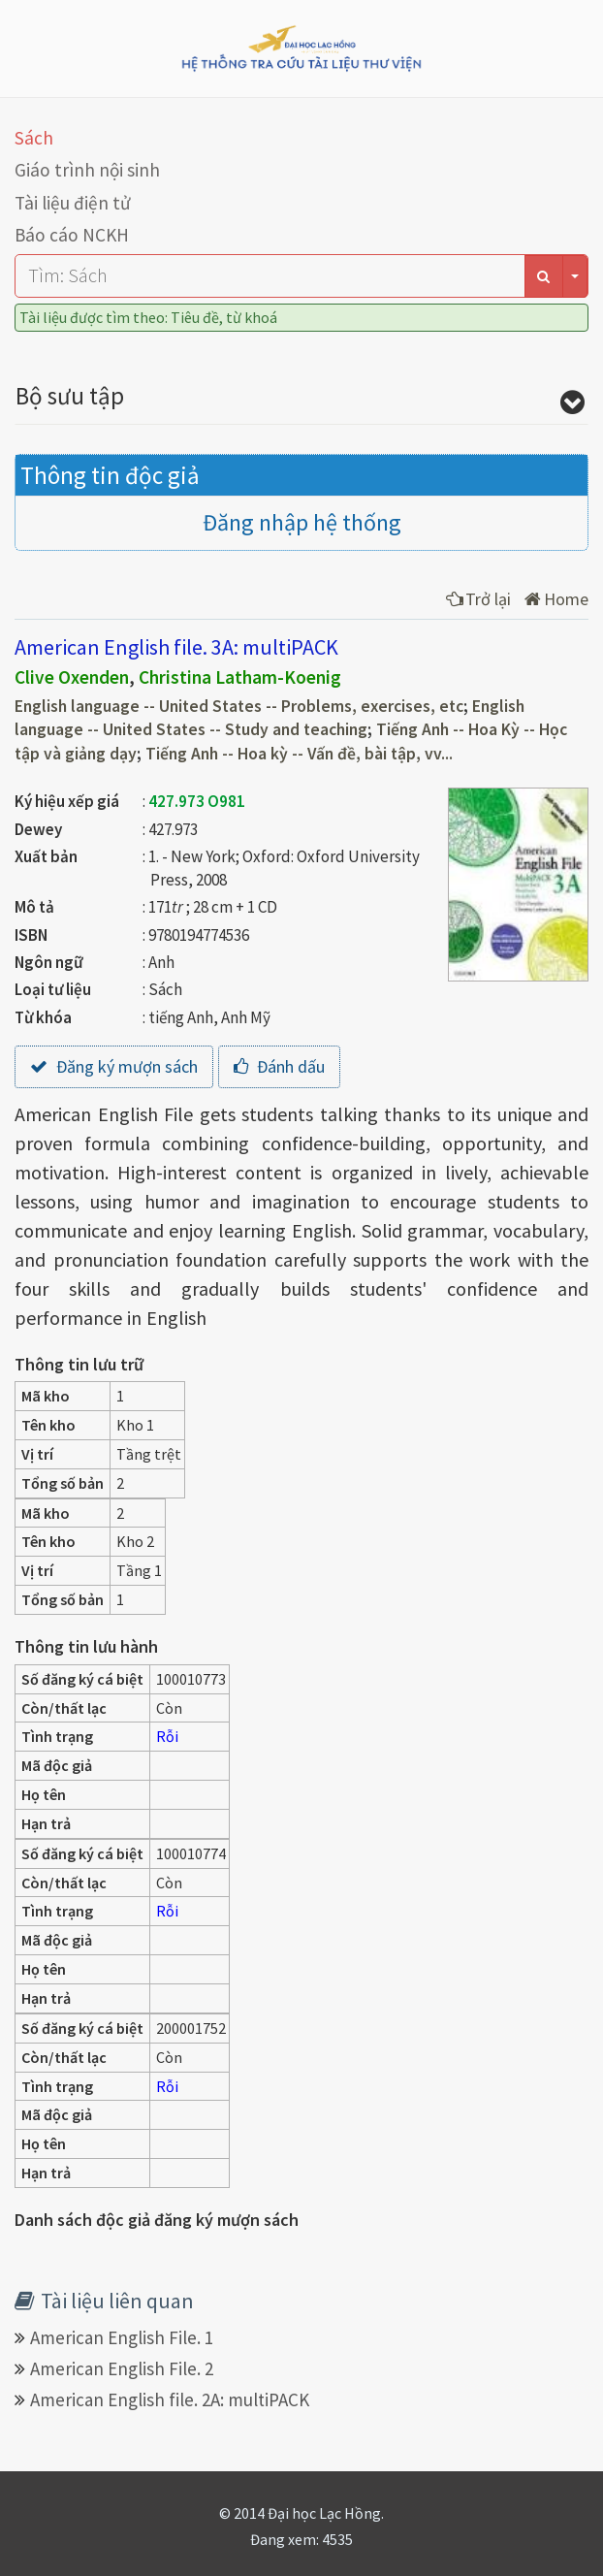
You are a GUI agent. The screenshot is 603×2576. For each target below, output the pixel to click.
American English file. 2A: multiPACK (169, 2399)
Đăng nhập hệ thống (302, 522)
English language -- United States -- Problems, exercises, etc (239, 706)
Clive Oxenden (72, 677)
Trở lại (478, 599)
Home (556, 599)
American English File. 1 (121, 2337)
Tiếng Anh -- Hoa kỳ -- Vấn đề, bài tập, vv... (299, 753)
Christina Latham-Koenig (240, 677)
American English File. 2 (121, 2368)
